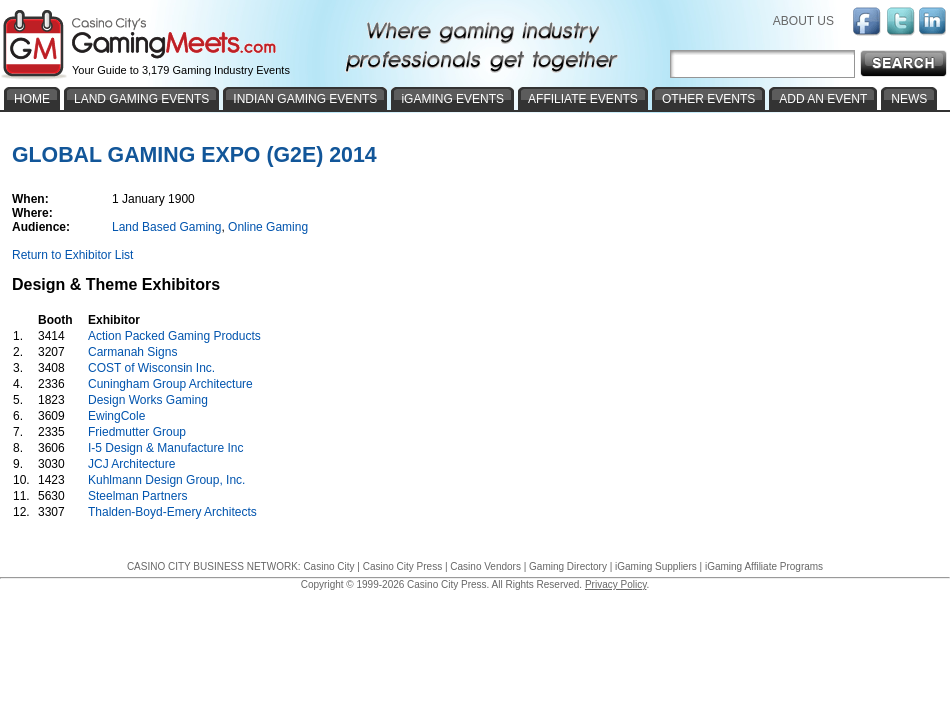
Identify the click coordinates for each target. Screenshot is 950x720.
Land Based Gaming (166, 227)
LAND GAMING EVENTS (141, 99)
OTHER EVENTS (708, 99)
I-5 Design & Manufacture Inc (165, 448)
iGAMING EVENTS (452, 99)
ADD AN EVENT (823, 99)
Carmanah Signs (132, 352)
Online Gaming (268, 227)
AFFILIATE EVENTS (583, 99)
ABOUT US (803, 21)
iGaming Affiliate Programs (764, 566)
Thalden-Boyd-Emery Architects (172, 512)
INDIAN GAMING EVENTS (305, 99)
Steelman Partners (137, 496)
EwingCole (116, 416)
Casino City (328, 566)
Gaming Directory (568, 566)
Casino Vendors (485, 566)
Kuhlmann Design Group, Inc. (166, 480)
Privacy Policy (616, 584)
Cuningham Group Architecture (170, 384)
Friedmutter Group (137, 432)
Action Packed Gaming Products (174, 336)
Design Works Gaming (148, 400)
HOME (32, 99)
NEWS (909, 99)
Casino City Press (402, 566)
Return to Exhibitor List (72, 255)
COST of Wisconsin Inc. (151, 368)
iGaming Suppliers (656, 566)
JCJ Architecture (131, 464)
